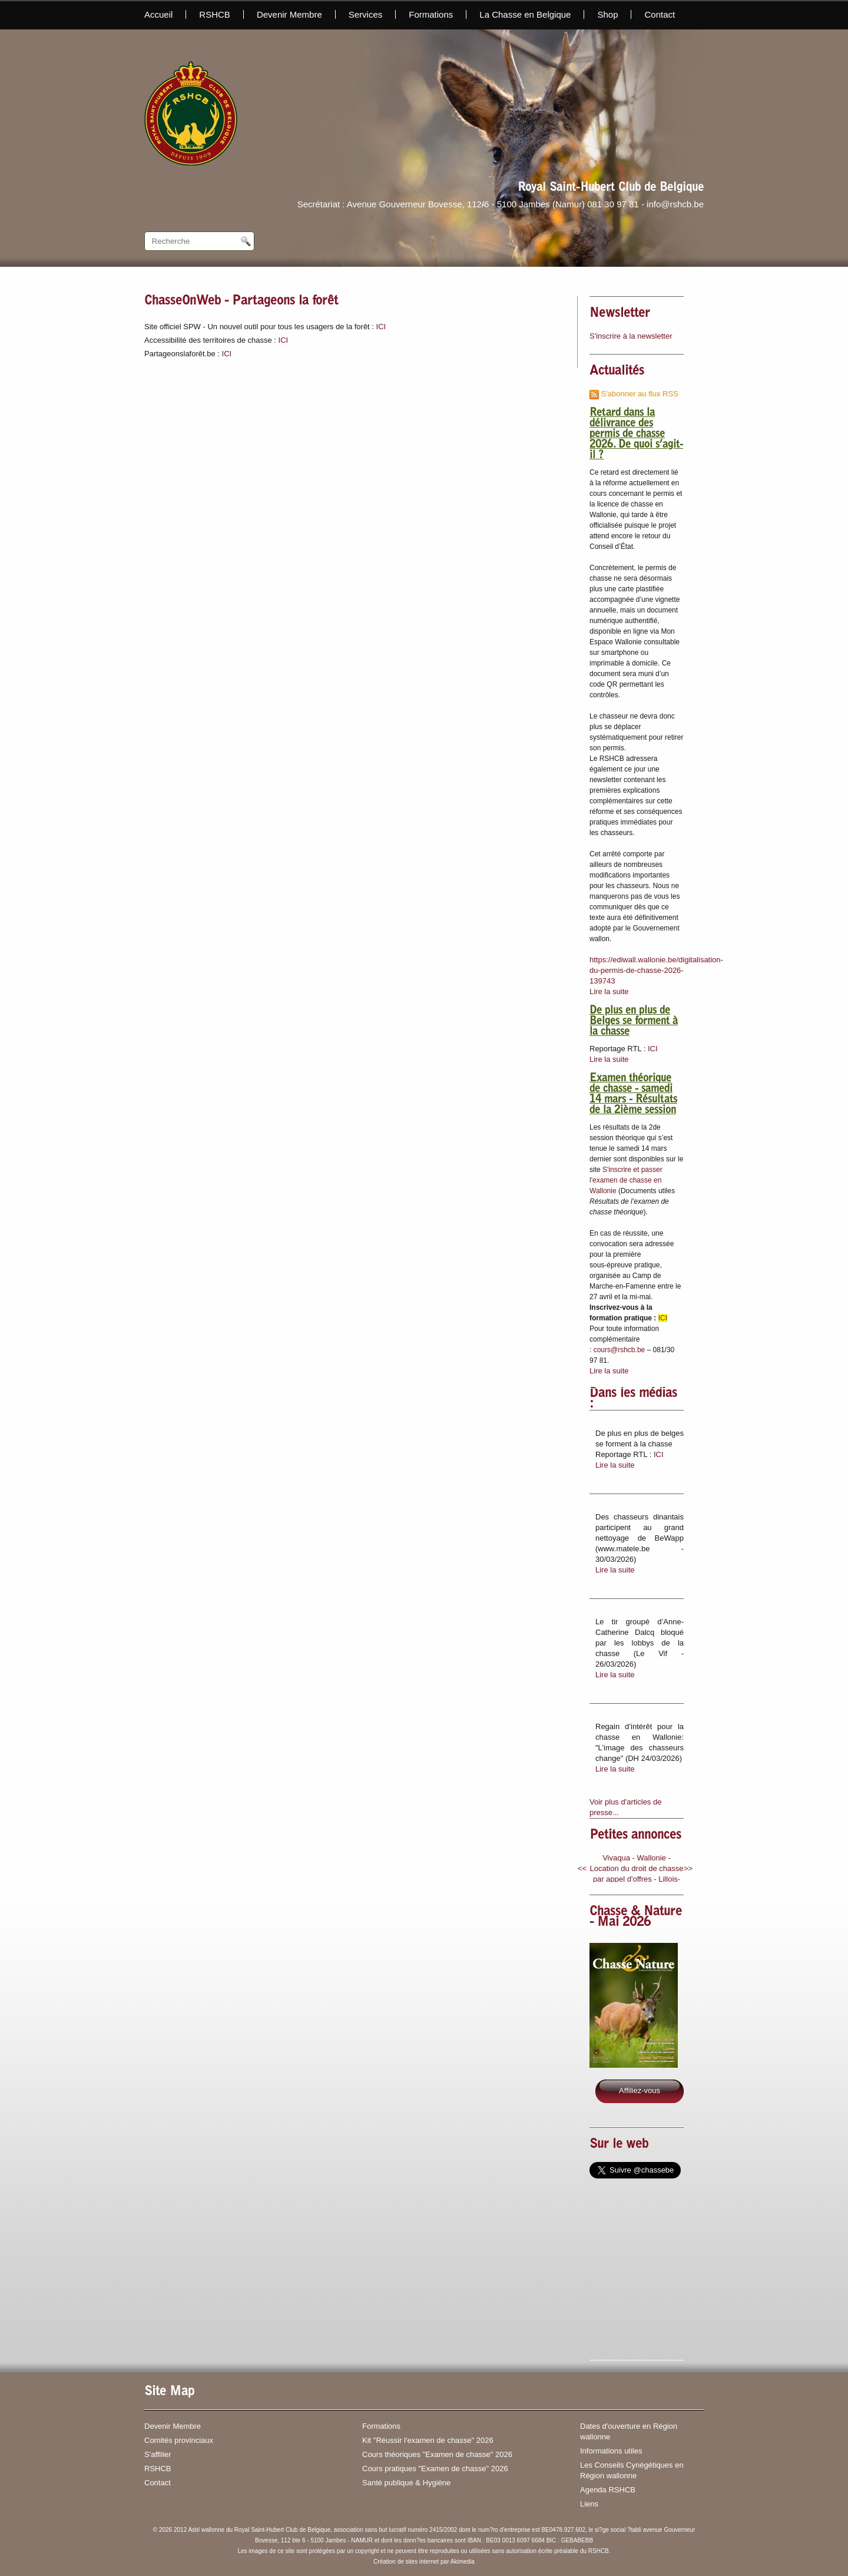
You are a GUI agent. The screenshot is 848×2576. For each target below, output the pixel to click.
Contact (659, 14)
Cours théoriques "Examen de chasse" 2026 (437, 2454)
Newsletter (619, 313)
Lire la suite (608, 991)
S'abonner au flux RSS (633, 393)
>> (688, 1868)
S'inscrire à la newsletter (630, 336)
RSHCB (214, 14)
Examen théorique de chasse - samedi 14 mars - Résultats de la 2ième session (633, 1095)
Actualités (616, 371)
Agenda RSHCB (607, 2489)
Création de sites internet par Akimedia (424, 2561)
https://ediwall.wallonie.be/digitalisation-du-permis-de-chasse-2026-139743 (656, 970)
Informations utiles (611, 2450)
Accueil (158, 14)
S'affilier (157, 2454)
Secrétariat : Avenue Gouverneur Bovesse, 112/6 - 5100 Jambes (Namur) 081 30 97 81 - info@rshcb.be (500, 204)
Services (366, 14)
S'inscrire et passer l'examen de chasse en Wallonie (625, 1180)
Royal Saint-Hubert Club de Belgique (611, 188)
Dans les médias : (633, 1399)
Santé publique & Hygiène (406, 2482)
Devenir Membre (289, 14)
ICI (381, 326)
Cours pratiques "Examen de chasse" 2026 (435, 2468)
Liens (589, 2503)
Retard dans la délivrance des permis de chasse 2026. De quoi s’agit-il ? (636, 434)
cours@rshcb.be (619, 1350)
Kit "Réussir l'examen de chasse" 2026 (427, 2440)
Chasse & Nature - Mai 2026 (635, 1917)
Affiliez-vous (639, 2090)
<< (582, 1868)
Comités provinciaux (178, 2440)
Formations (431, 14)
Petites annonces (635, 1835)
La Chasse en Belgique (525, 14)
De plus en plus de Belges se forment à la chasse (633, 1022)
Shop (607, 14)
